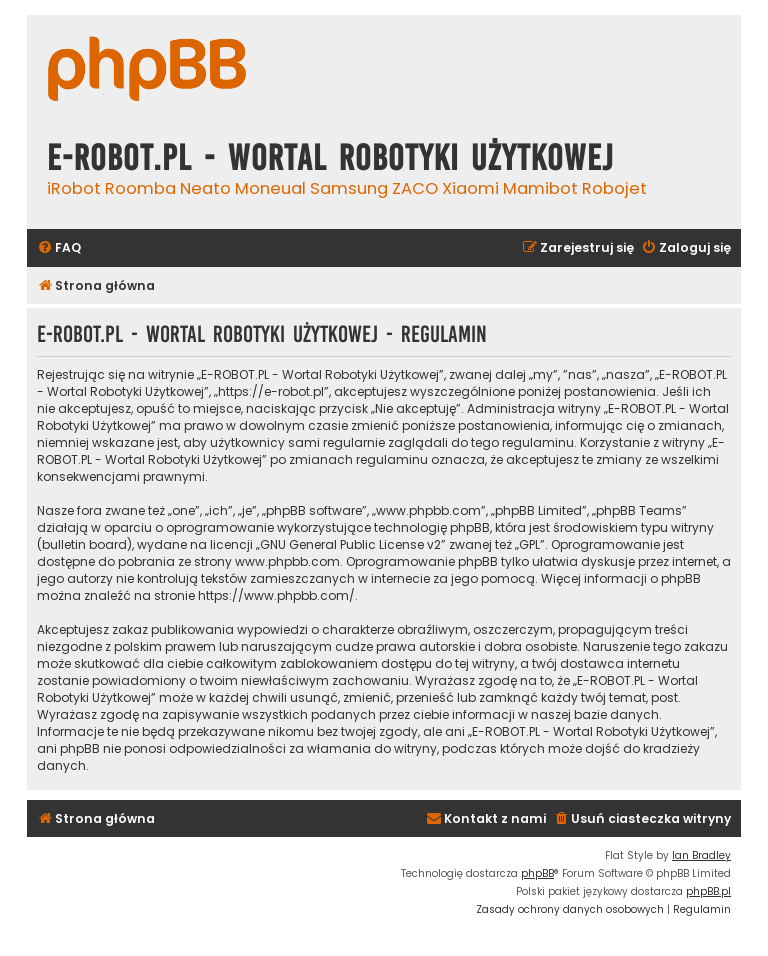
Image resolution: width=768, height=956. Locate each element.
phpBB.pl (708, 891)
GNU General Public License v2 (350, 544)
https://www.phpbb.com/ (276, 595)
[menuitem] (59, 248)
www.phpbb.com (287, 561)
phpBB (537, 873)
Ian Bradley (701, 855)
